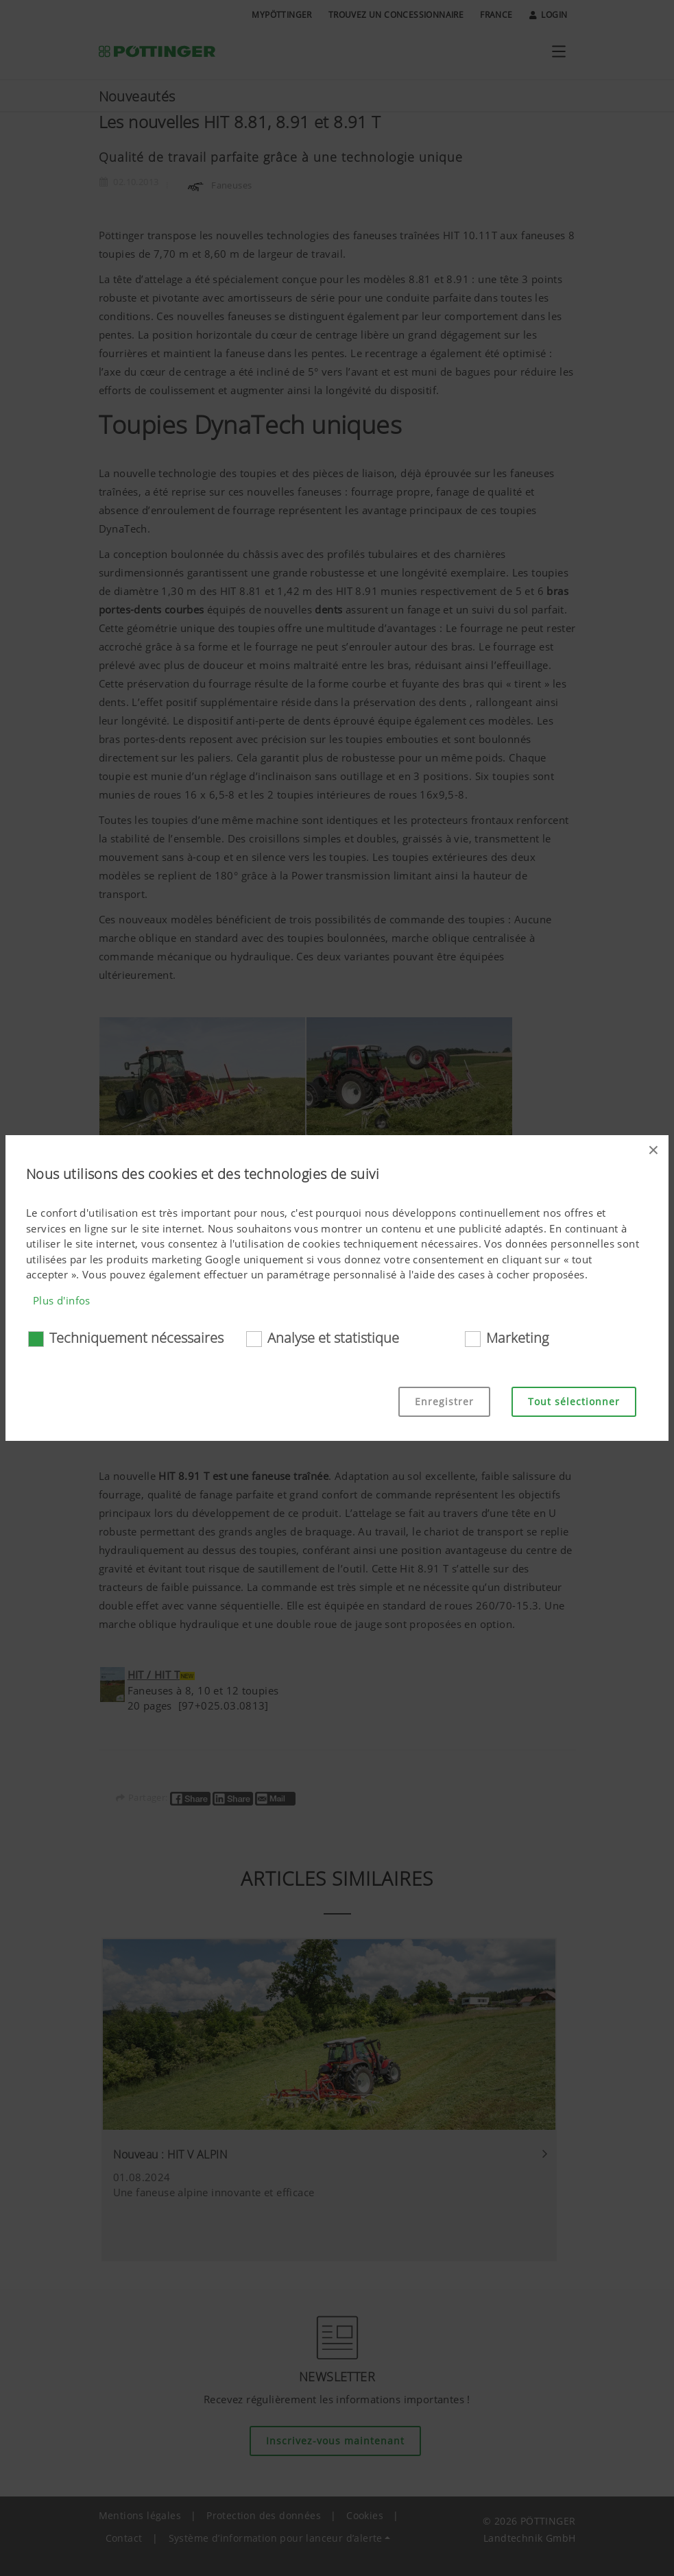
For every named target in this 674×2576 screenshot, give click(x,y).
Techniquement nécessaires (136, 1337)
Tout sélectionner (574, 1401)
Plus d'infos (62, 1300)
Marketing (517, 1337)
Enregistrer (444, 1401)
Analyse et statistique (333, 1337)
